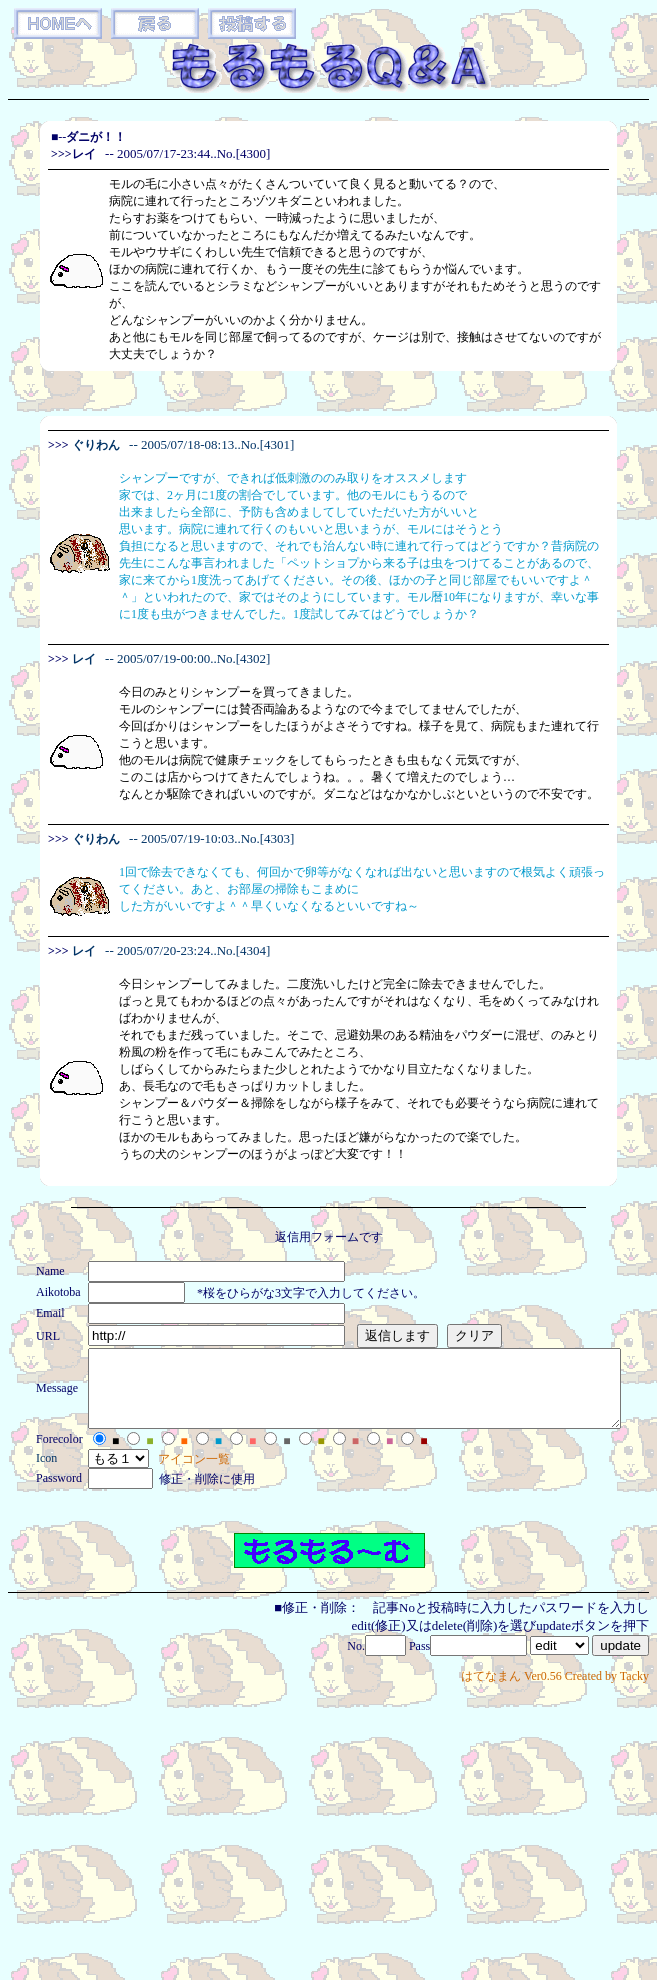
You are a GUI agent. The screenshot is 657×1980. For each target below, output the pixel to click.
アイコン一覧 (166, 1474)
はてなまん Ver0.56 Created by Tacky (555, 1691)
